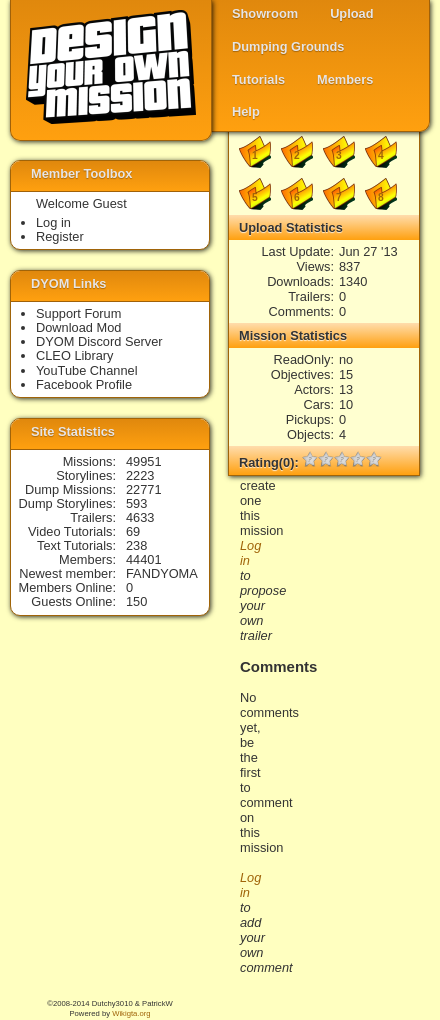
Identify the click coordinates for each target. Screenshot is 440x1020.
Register (60, 236)
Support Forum (78, 313)
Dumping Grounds (288, 46)
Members (345, 79)
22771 (144, 489)
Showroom (265, 13)
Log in (53, 222)
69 (133, 531)
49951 (144, 461)
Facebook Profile (84, 384)
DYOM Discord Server (99, 341)
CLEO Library (75, 355)
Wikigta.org (131, 1013)
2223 (140, 475)
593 (136, 503)
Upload (351, 13)
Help (246, 111)
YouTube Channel (87, 370)
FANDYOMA (162, 573)
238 (136, 545)
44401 (144, 559)
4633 (140, 517)
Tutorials (258, 79)
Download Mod (78, 327)
